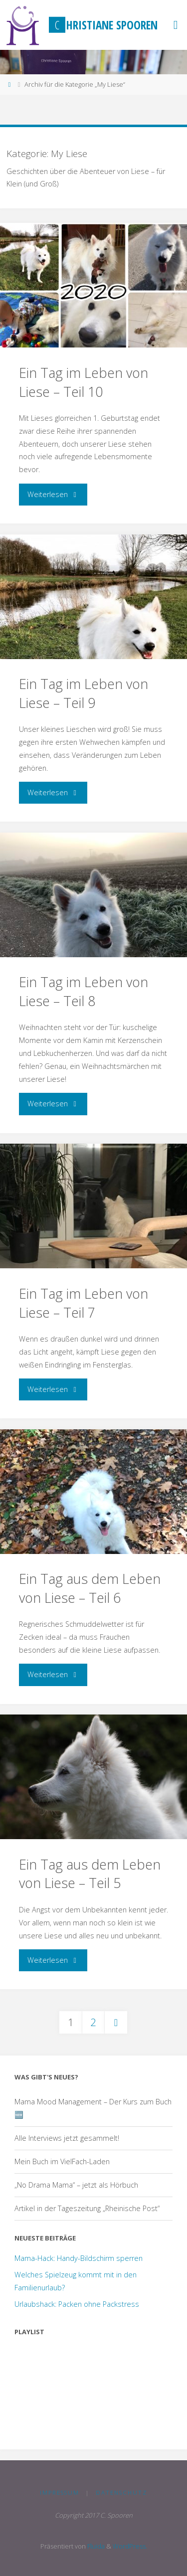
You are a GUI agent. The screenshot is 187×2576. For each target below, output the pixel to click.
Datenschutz (121, 2492)
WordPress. (130, 2546)
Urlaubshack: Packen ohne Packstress (76, 2304)
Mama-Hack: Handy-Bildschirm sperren (78, 2258)
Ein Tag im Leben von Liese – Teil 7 (83, 1303)
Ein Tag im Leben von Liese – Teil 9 (83, 693)
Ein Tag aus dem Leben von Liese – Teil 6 (90, 1588)
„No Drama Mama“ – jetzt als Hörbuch (76, 2185)
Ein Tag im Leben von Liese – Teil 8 (83, 991)
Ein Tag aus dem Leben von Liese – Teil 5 (90, 1873)
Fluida (95, 2546)
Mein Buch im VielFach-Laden (62, 2161)
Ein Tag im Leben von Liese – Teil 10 (83, 382)
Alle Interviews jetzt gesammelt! (66, 2138)
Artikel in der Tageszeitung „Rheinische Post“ (87, 2208)
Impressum (59, 2492)
